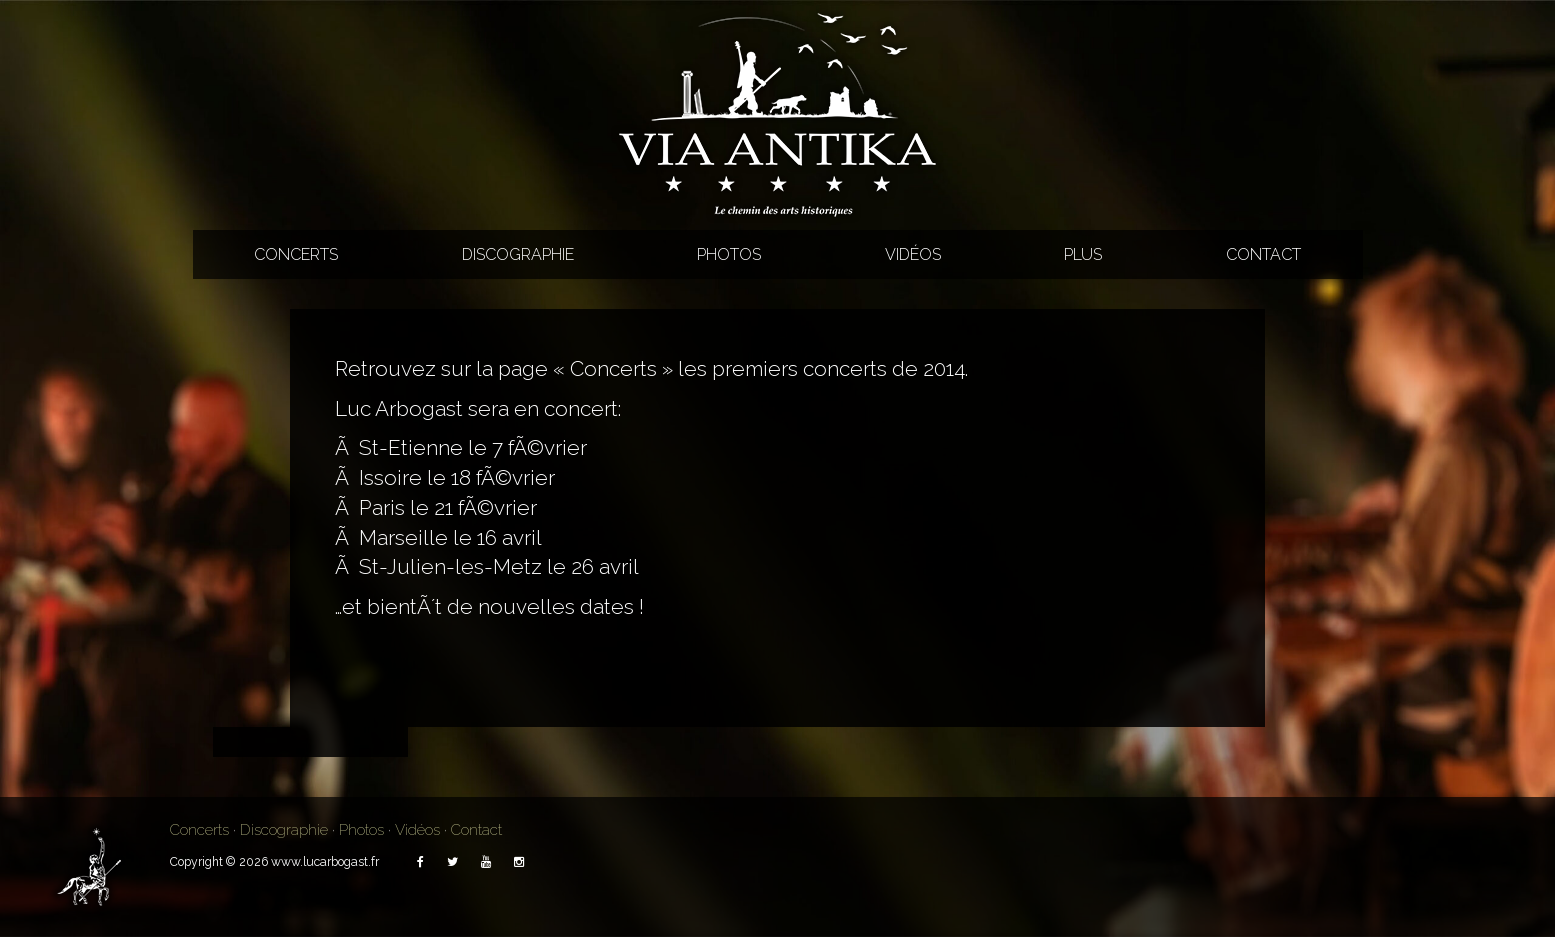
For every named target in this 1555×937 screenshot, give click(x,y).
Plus (1083, 254)
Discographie (518, 254)
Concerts (296, 254)
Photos (729, 254)
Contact (1263, 254)
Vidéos (913, 254)
